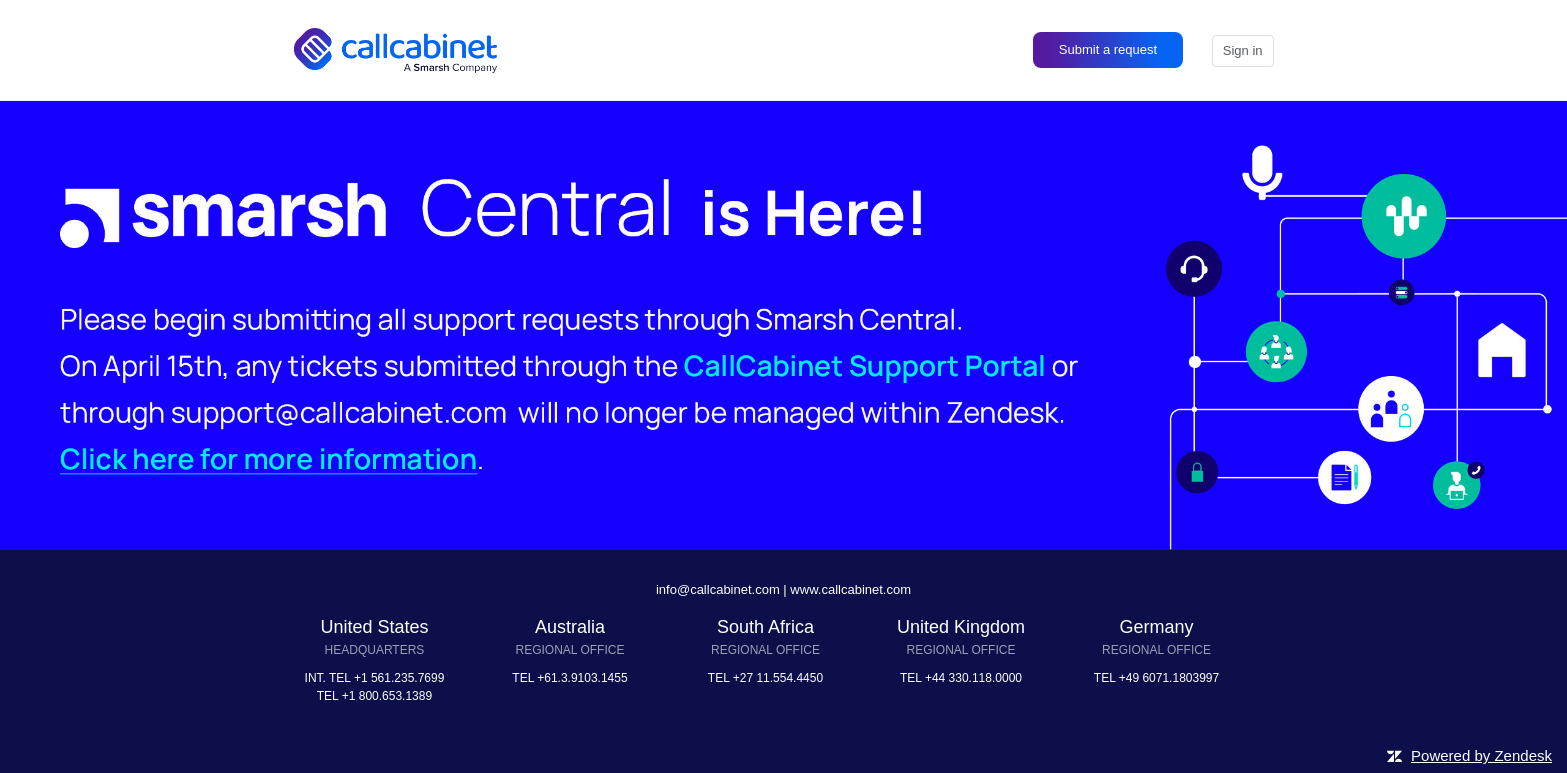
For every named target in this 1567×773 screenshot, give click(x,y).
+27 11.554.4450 (778, 678)
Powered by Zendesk (1481, 755)
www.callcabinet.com (850, 589)
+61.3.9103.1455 (582, 678)
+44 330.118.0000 (973, 678)
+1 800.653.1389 (387, 696)
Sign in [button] (1243, 50)
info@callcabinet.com (718, 589)
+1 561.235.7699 (399, 678)
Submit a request (1108, 49)
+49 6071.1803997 (1169, 678)
